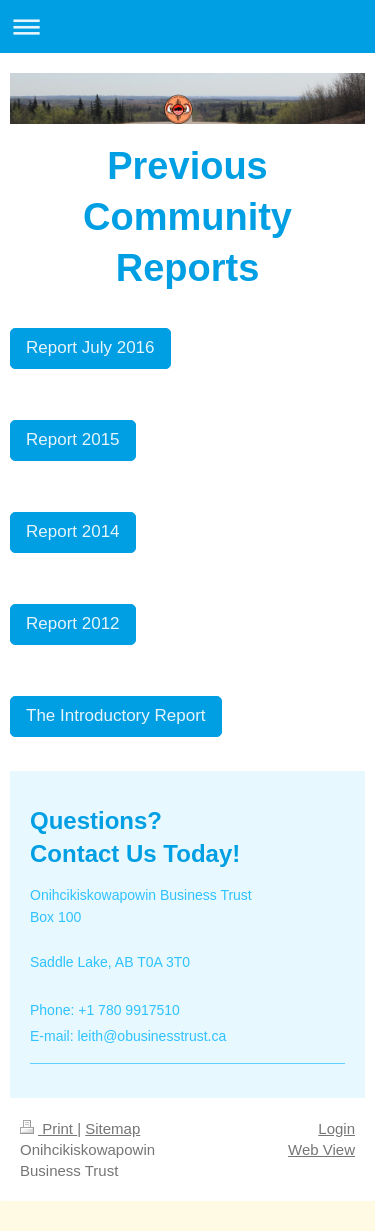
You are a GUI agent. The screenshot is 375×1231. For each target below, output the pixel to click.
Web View (321, 1149)
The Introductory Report (116, 715)
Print (48, 1128)
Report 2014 (73, 531)
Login (336, 1128)
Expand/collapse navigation (187, 26)
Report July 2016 (90, 347)
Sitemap (112, 1128)
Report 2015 (73, 439)
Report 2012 (73, 623)
